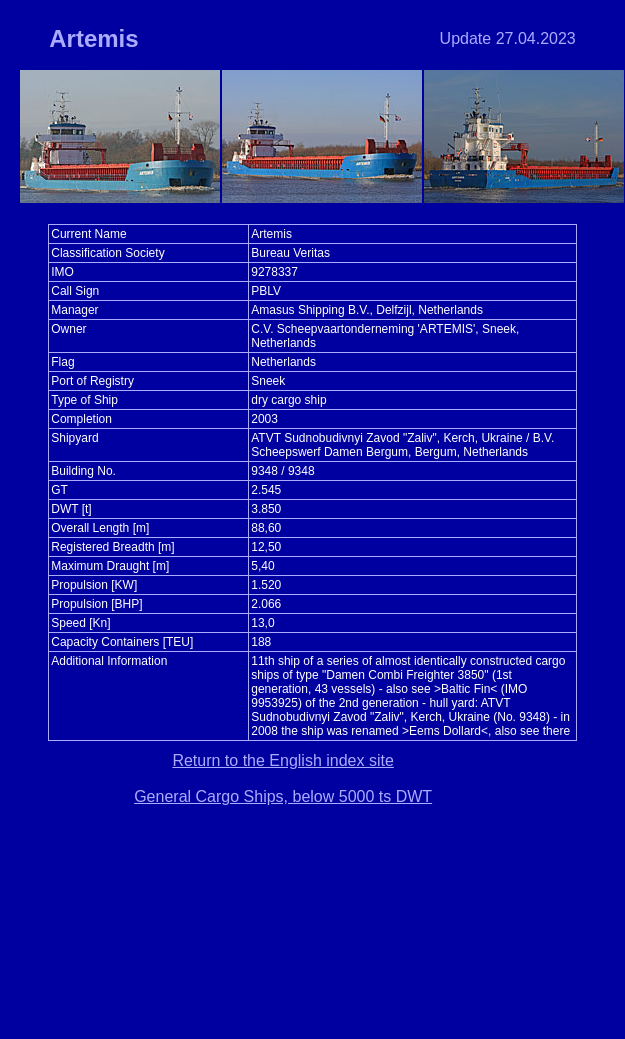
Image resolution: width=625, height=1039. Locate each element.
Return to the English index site (282, 760)
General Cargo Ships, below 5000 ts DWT (283, 796)
